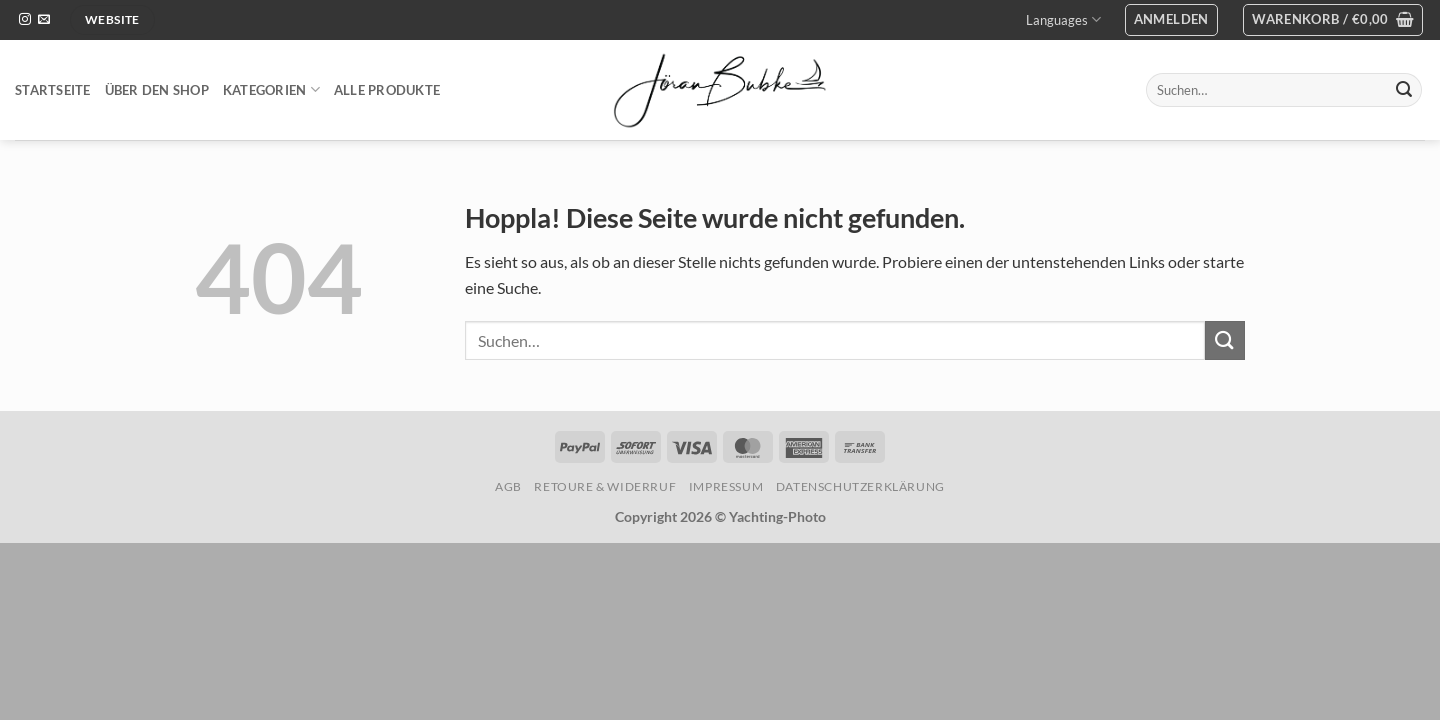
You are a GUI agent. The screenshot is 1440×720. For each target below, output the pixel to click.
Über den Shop (157, 90)
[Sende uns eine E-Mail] (44, 20)
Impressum (726, 486)
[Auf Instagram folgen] (25, 20)
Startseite (53, 90)
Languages (1063, 19)
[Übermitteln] (1404, 90)
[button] (1171, 20)
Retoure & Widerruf (605, 486)
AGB (508, 486)
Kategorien (271, 89)
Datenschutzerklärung (860, 486)
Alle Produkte (387, 90)
